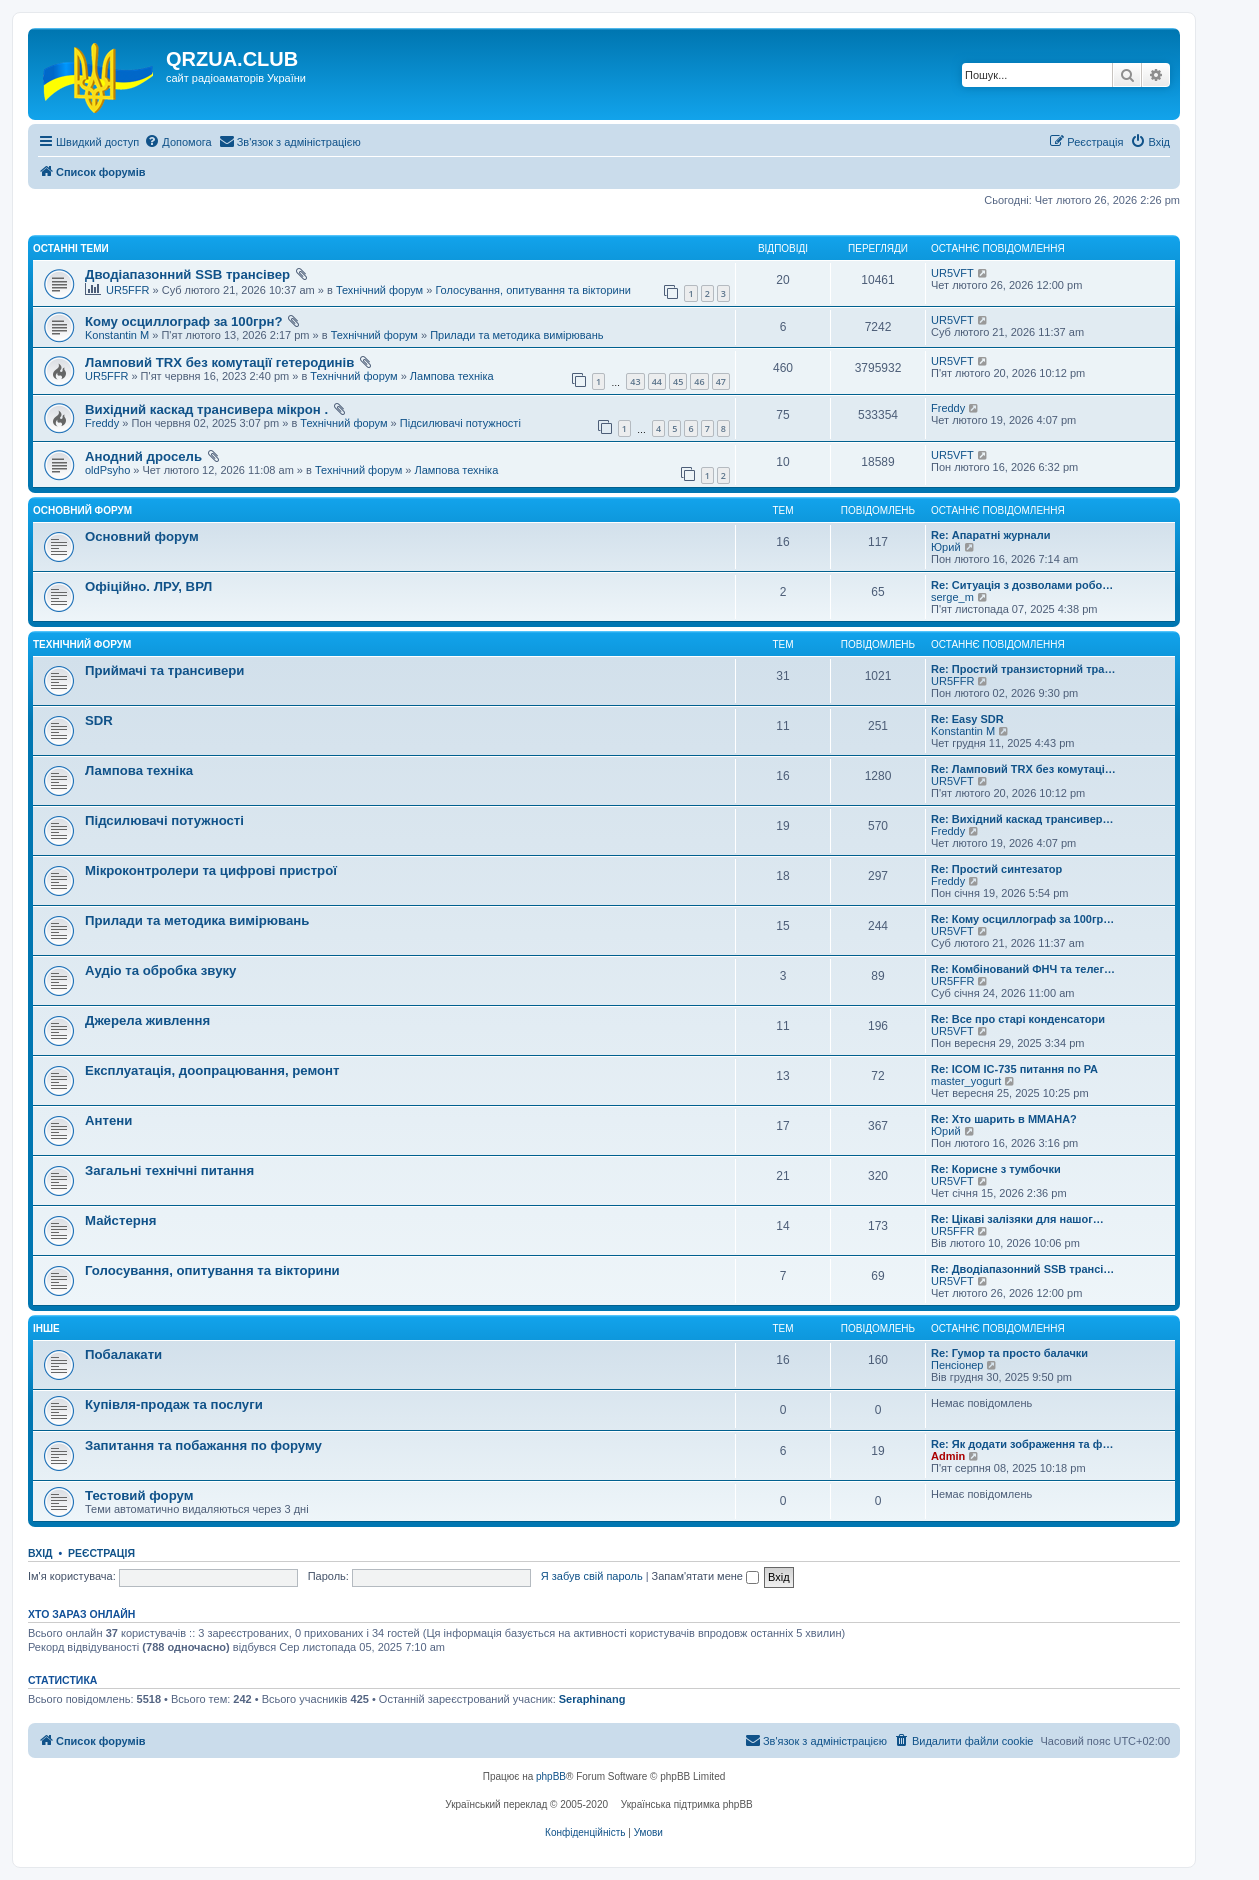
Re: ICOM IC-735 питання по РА (1014, 1069)
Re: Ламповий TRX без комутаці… (1023, 769)
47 (721, 381)
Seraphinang (592, 1699)
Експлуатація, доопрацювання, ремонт (212, 1070)
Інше (46, 1328)
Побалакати (123, 1354)
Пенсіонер (957, 1365)
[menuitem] (177, 142)
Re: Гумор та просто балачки (1009, 1353)
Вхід (40, 1553)
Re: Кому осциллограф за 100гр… (1022, 919)
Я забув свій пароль (592, 1576)
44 (657, 381)
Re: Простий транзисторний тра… (1023, 669)
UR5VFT (952, 273)
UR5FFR (127, 290)
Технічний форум (379, 290)
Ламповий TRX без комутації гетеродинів (219, 362)
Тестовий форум (139, 1495)
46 (699, 381)
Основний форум (82, 510)
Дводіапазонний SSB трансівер (187, 274)
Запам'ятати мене (705, 1576)
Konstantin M (117, 335)
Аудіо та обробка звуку (160, 970)
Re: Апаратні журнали (990, 535)
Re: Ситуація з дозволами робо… (1022, 585)
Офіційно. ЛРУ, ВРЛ (148, 586)
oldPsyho (107, 470)
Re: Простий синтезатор (996, 869)
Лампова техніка (452, 376)
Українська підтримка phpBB (687, 1804)
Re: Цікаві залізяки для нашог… (1017, 1219)
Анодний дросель (143, 456)
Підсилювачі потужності (460, 423)
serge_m (952, 597)
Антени (108, 1120)
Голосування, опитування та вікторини (533, 290)
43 (635, 381)
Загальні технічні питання (169, 1170)
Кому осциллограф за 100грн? (184, 321)
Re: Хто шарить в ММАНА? (1004, 1119)
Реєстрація (101, 1553)
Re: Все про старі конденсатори (1018, 1019)
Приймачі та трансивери (164, 670)
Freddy (102, 423)
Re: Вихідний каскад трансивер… (1022, 819)
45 (678, 381)
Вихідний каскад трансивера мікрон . (206, 409)
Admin (948, 1456)
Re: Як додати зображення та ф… (1022, 1444)
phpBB (551, 1776)
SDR (99, 720)
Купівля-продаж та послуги (174, 1404)
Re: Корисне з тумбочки (996, 1169)
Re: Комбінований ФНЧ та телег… (1023, 969)
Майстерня (120, 1220)
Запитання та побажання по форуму (203, 1445)
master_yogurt (966, 1081)
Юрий (946, 547)
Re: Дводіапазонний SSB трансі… (1022, 1269)
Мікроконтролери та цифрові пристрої (211, 870)
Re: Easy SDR (967, 719)
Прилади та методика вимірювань (516, 335)
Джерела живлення (147, 1020)
